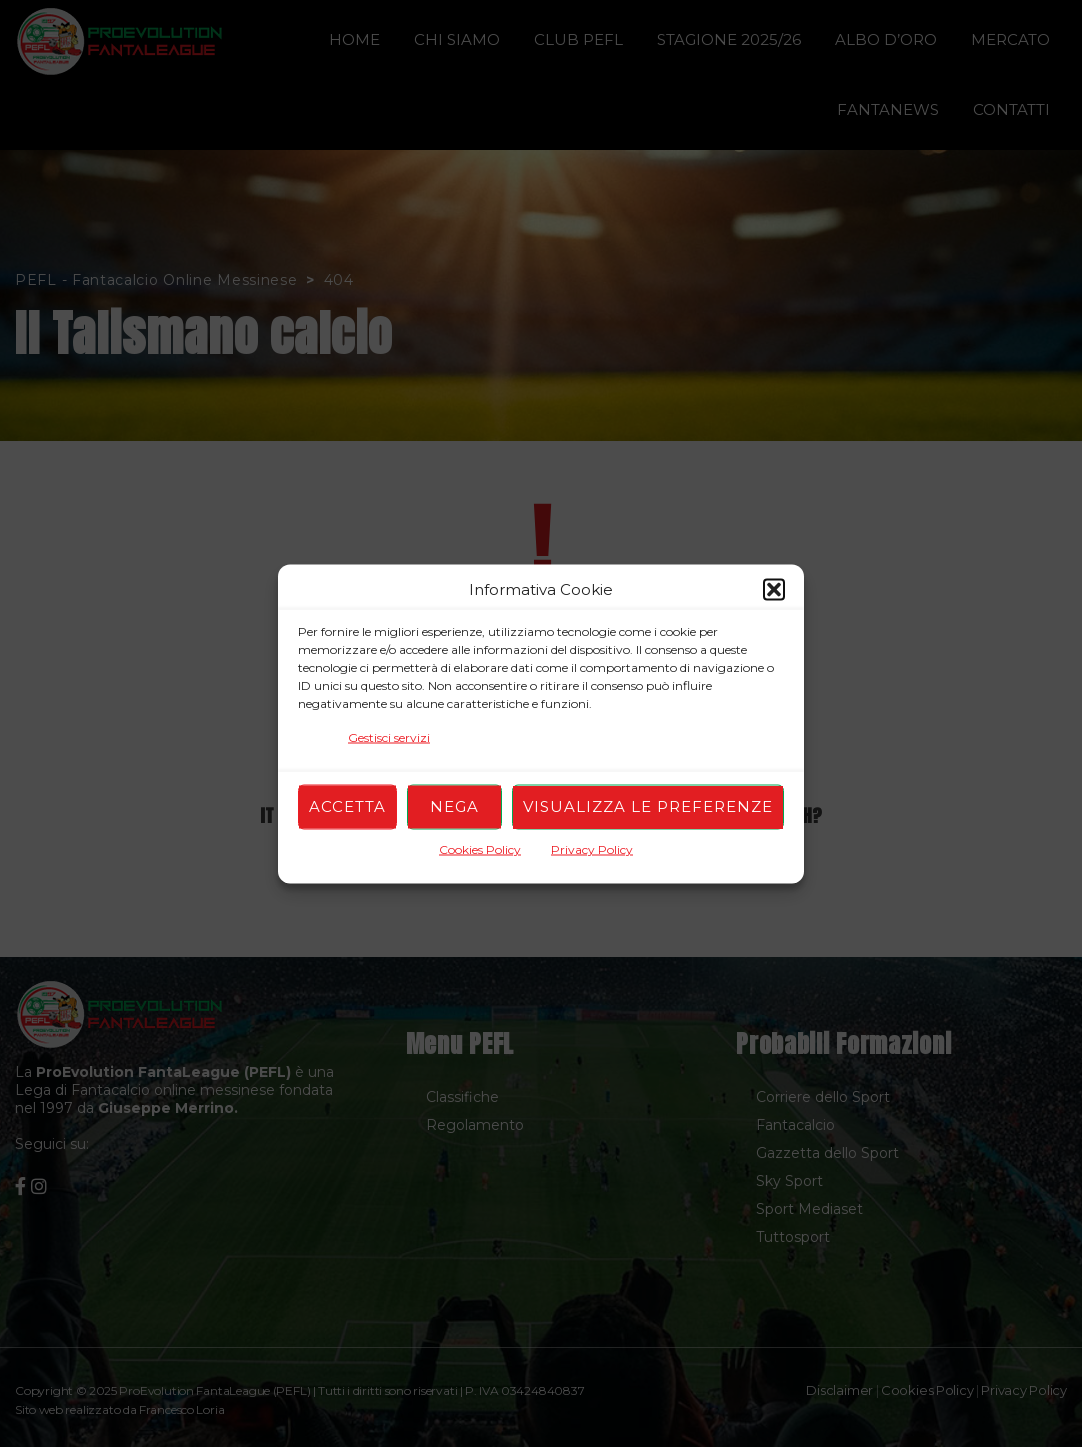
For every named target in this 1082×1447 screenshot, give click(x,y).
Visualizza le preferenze (648, 806)
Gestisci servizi (389, 736)
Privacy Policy (592, 848)
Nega (454, 806)
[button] (774, 589)
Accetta (347, 806)
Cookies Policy (480, 848)
